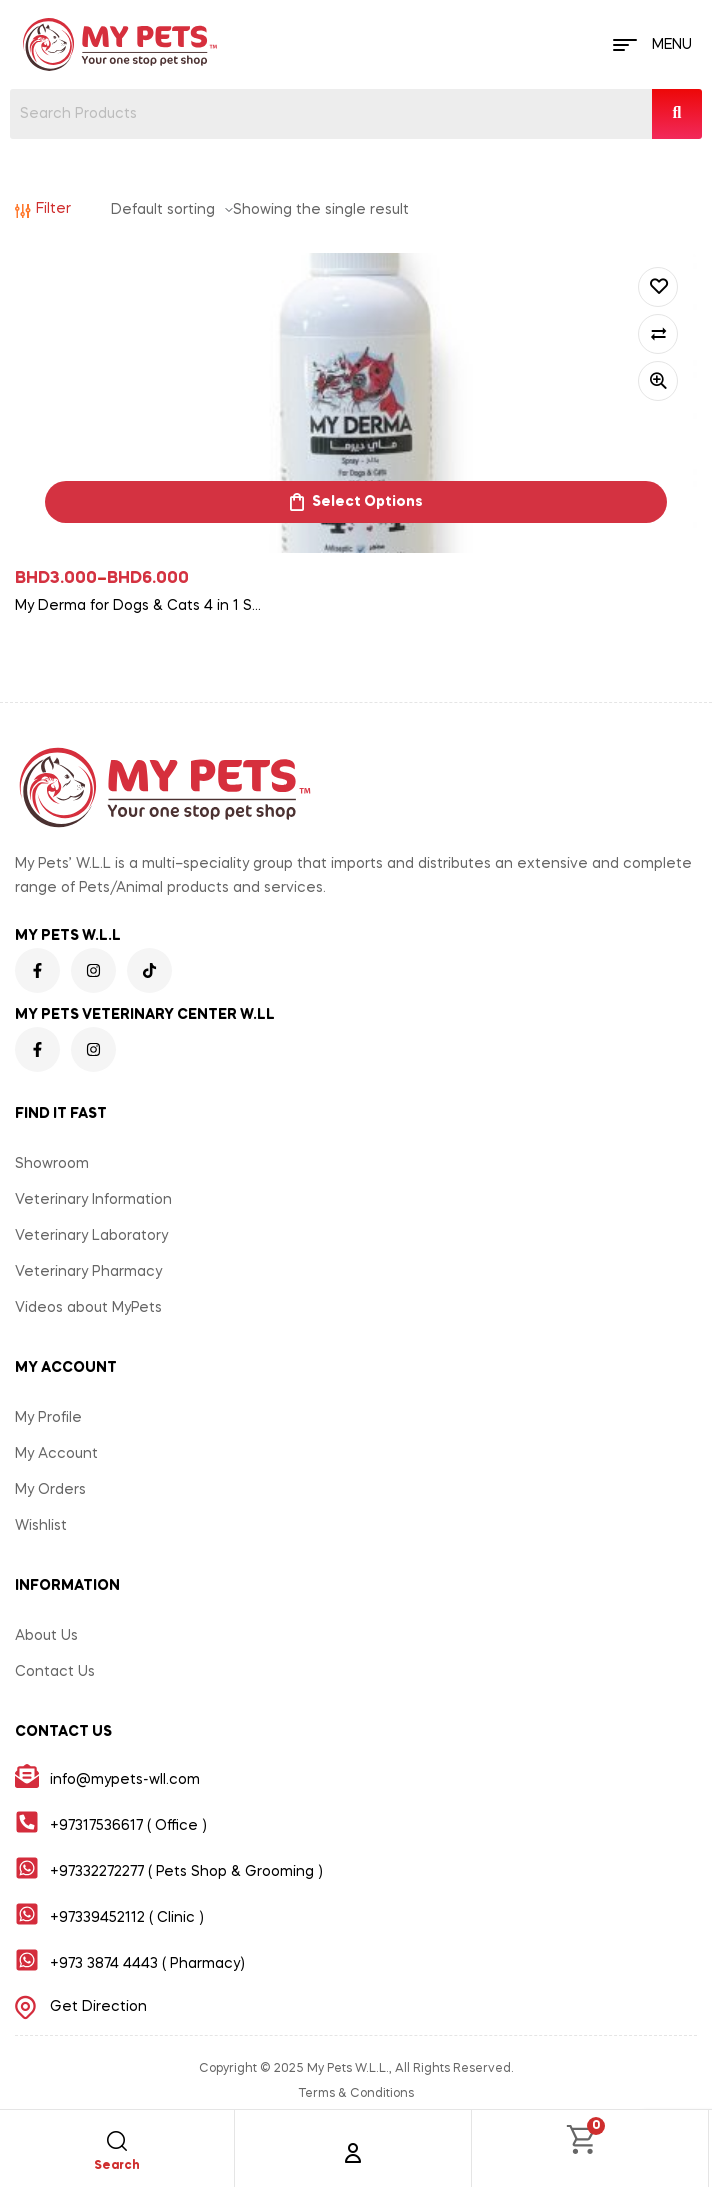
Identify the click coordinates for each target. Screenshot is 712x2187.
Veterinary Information (93, 1200)
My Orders (50, 1490)
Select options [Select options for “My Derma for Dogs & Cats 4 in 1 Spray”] (367, 502)
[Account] (353, 2153)
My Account (56, 1454)
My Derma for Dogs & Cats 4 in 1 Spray (140, 606)
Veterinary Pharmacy (88, 1272)
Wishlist (41, 1526)
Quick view (658, 381)
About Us (46, 1636)
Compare (658, 334)
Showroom (52, 1164)
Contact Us (55, 1672)
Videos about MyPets (88, 1308)
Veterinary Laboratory (91, 1236)
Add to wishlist (658, 287)
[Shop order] (172, 210)
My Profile (48, 1418)
